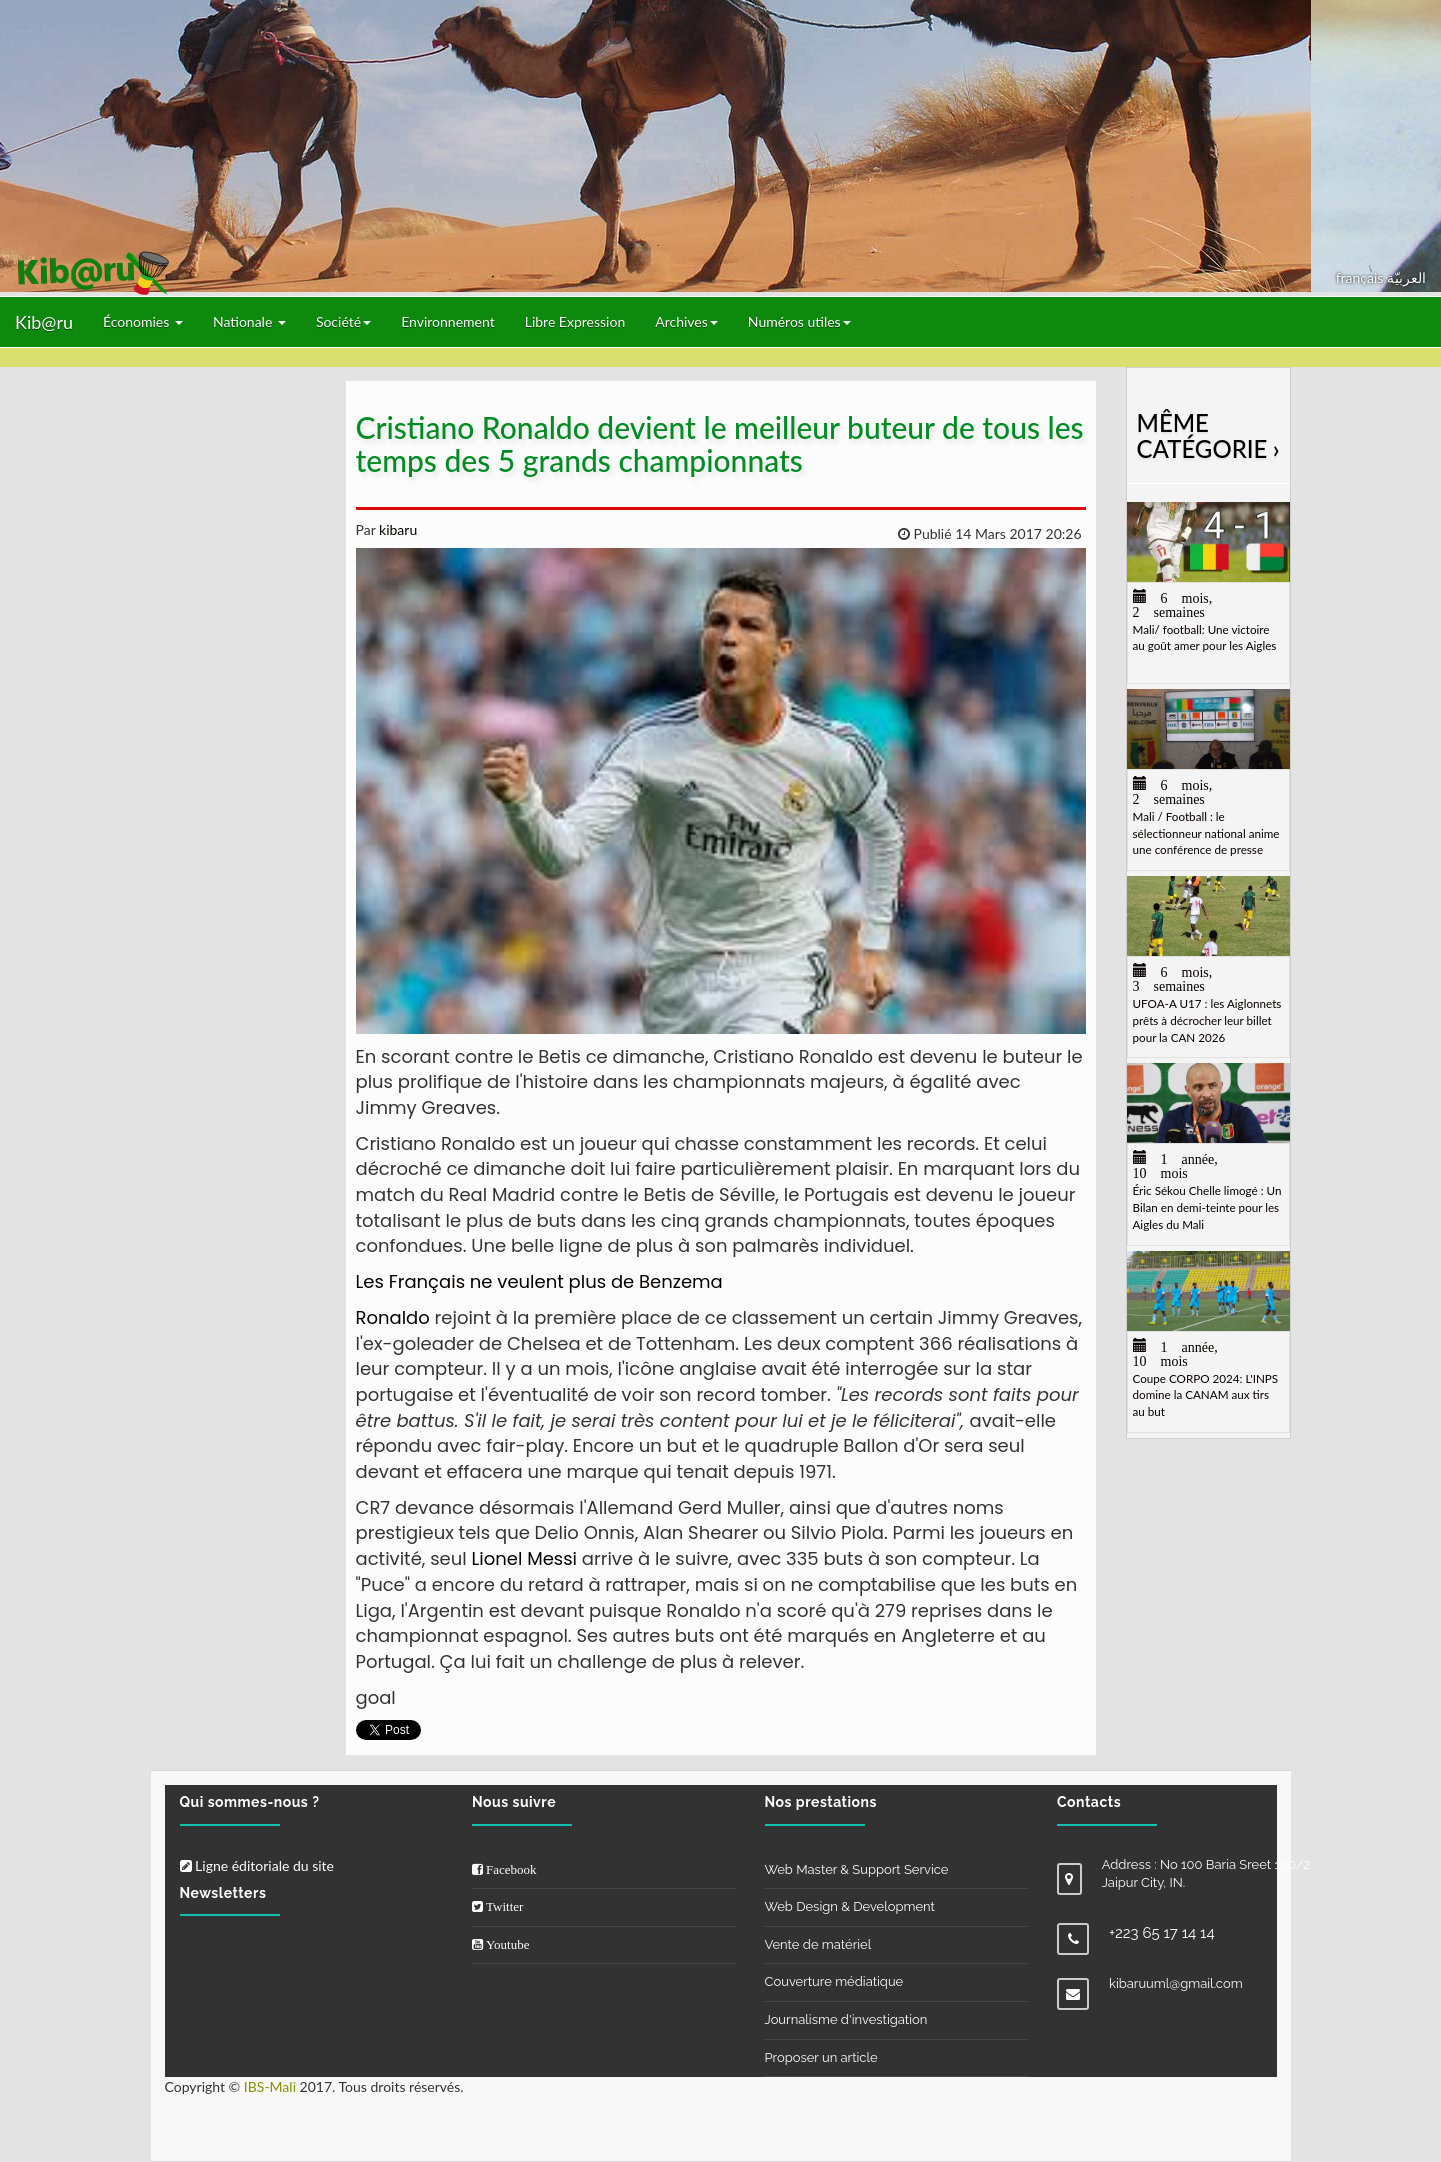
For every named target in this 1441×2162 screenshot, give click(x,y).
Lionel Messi (525, 1558)
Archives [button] (686, 321)
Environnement (448, 321)
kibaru (396, 529)
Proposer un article (821, 2057)
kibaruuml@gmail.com (1176, 1983)
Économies (143, 321)
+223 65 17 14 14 (1162, 1933)
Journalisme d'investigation (846, 2019)
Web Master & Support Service (857, 1869)
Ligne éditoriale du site (257, 1865)
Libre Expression (575, 321)
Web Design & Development (850, 1906)
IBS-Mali (270, 2086)
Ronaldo (393, 1317)
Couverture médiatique (834, 1981)
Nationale (249, 321)
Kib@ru (44, 322)
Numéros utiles (799, 321)
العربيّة (1406, 277)
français (1361, 277)
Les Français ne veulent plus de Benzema (539, 1281)
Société (343, 321)
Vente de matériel (818, 1944)
